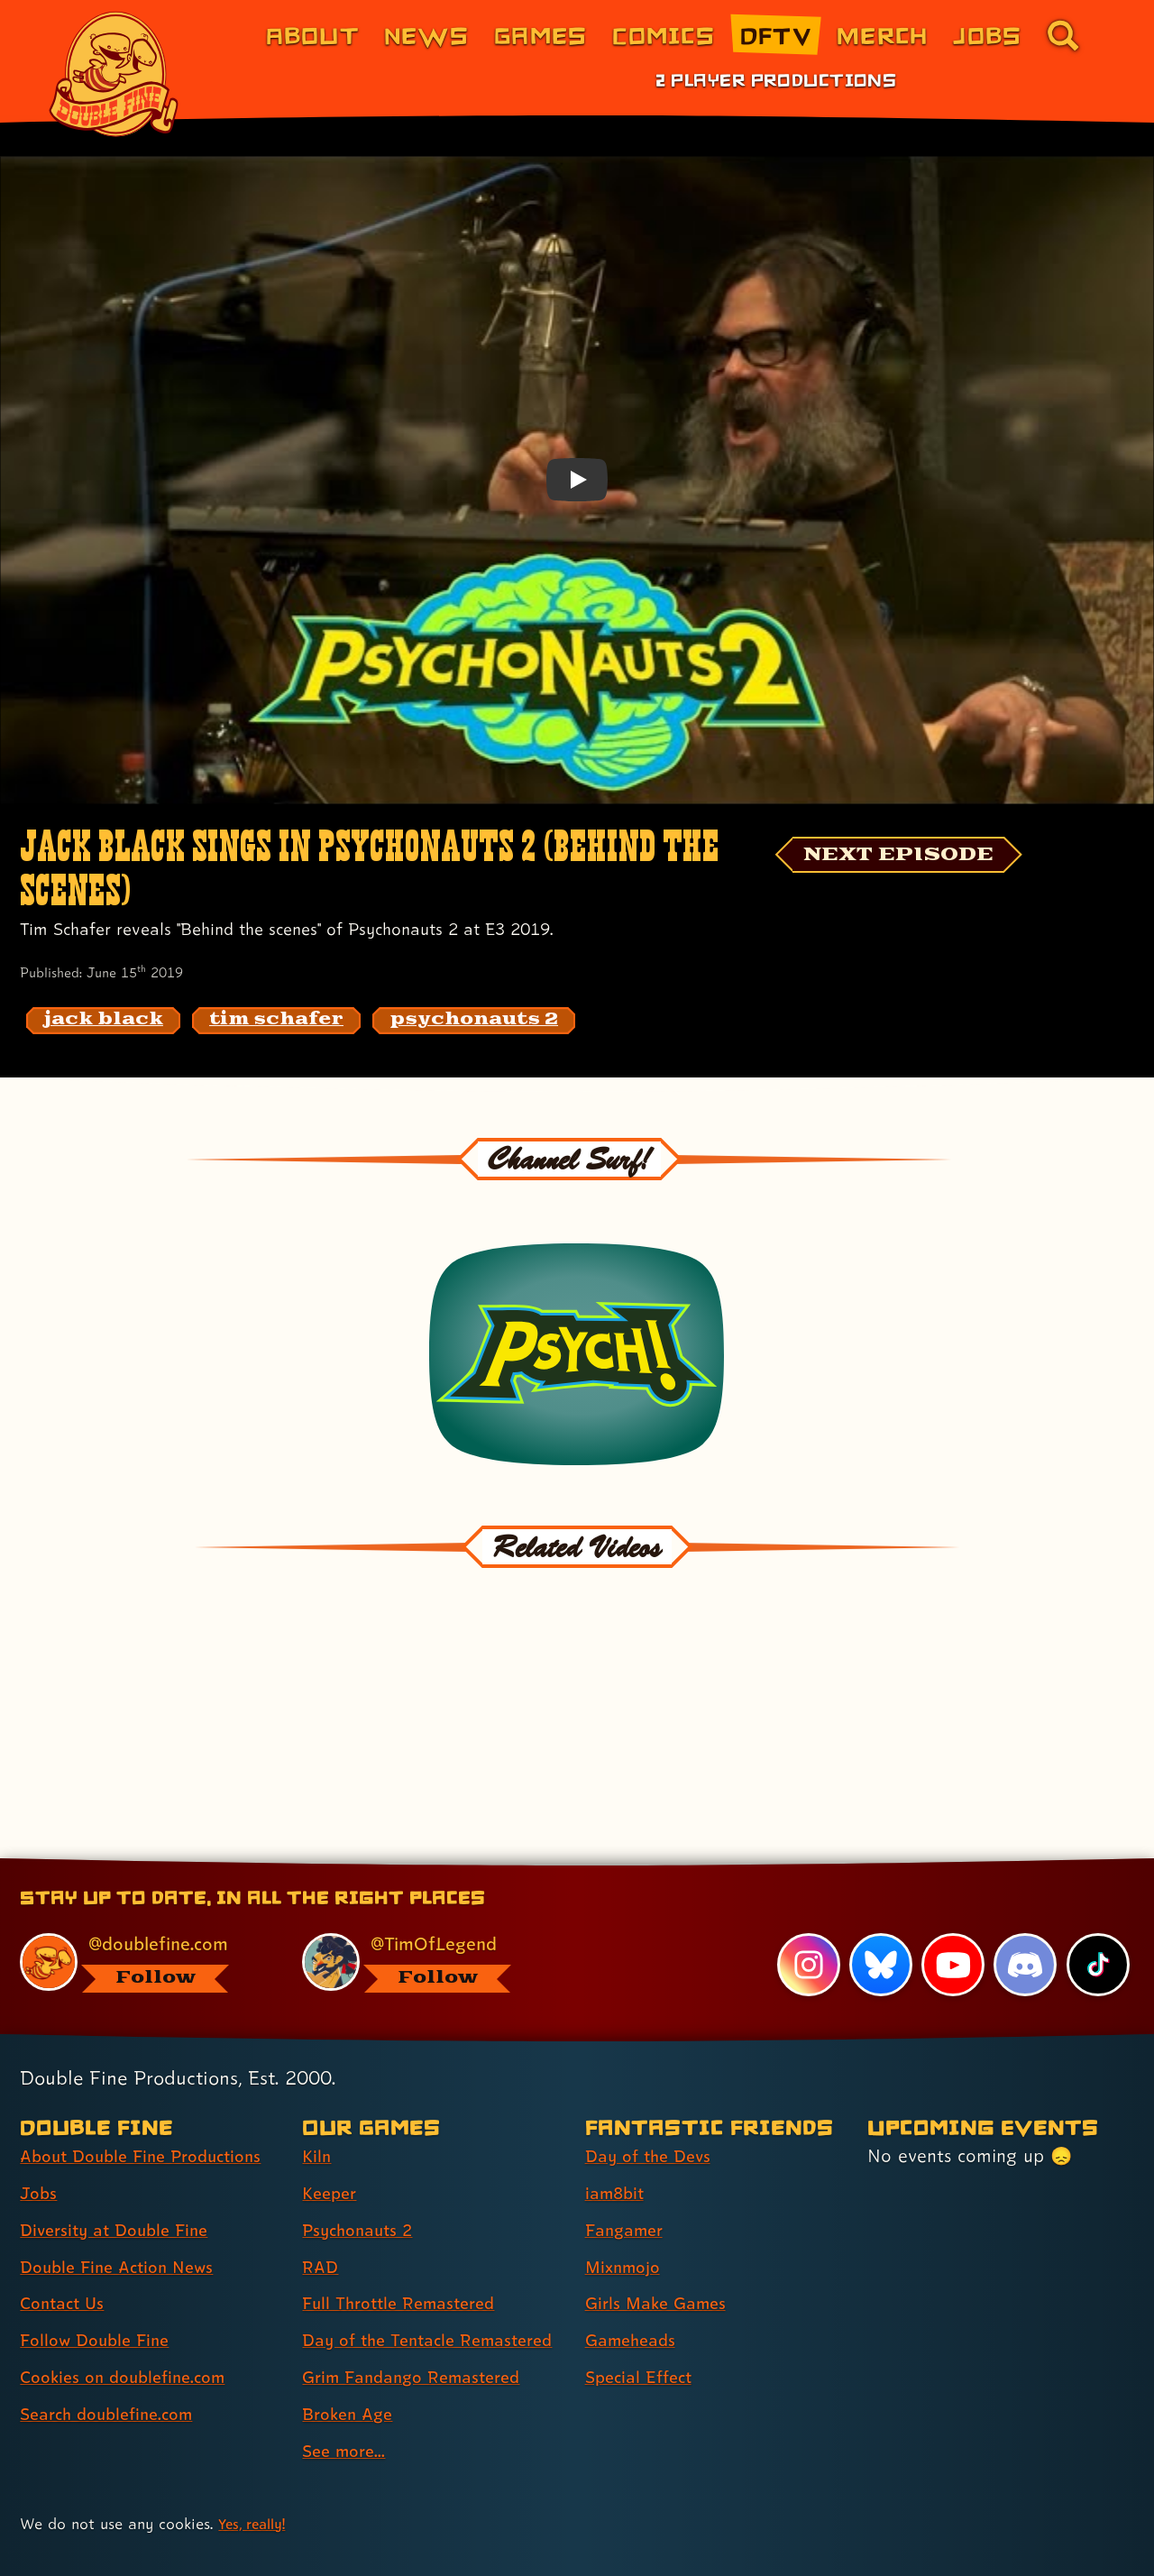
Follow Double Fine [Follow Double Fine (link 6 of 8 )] (100, 2264)
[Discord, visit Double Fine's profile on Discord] (1024, 1888)
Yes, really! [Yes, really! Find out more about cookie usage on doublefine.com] (255, 2478)
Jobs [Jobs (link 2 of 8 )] (40, 2116)
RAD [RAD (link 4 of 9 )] (321, 2190)
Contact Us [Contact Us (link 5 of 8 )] (65, 2227)
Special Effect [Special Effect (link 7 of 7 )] (643, 2301)
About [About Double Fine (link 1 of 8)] (312, 35)
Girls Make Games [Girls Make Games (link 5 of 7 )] (661, 2227)
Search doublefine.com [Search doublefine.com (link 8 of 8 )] (114, 2337)
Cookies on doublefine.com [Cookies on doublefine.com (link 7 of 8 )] (131, 2301)
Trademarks (844, 2540)
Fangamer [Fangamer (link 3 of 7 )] (628, 2153)
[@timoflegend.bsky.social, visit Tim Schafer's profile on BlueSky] (423, 1885)
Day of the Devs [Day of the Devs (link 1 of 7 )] (652, 2079)
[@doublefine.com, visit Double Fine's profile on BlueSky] (140, 1885)
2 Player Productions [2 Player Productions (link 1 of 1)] (776, 79)
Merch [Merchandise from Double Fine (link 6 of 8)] (882, 35)
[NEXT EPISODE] (916, 857)
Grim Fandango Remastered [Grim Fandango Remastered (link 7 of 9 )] (420, 2332)
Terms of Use (737, 2540)
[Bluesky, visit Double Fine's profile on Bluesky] (879, 1888)
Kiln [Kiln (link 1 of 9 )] (317, 2079)
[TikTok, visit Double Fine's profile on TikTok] (1097, 1888)
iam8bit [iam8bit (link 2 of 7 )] (617, 2116)
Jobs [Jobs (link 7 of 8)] (987, 35)
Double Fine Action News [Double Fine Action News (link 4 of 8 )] (124, 2190)
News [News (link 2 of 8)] (426, 35)
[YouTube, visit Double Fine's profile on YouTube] (952, 1888)
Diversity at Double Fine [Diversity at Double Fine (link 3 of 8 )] (121, 2153)
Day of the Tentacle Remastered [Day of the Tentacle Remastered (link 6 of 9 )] (384, 2279)
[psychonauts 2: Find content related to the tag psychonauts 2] (473, 1020)
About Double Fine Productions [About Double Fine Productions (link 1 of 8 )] (150, 2079)
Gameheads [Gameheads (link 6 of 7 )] (634, 2264)
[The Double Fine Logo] (114, 74)
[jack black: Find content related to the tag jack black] (103, 1020)
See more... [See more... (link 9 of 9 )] (347, 2406)
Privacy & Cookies (401, 2540)
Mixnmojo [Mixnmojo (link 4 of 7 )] (626, 2190)
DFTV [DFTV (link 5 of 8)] (775, 35)
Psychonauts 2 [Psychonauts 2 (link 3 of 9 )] (362, 2153)
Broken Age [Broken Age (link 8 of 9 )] (351, 2369)
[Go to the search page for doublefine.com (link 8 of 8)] (1063, 35)
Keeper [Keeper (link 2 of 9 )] (332, 2116)
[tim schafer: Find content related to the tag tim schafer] (276, 1020)
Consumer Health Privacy (579, 2540)
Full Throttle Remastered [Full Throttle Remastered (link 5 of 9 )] (406, 2227)
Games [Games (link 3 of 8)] (540, 35)
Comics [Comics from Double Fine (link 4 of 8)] (663, 35)
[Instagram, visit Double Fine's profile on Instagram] (806, 1888)
